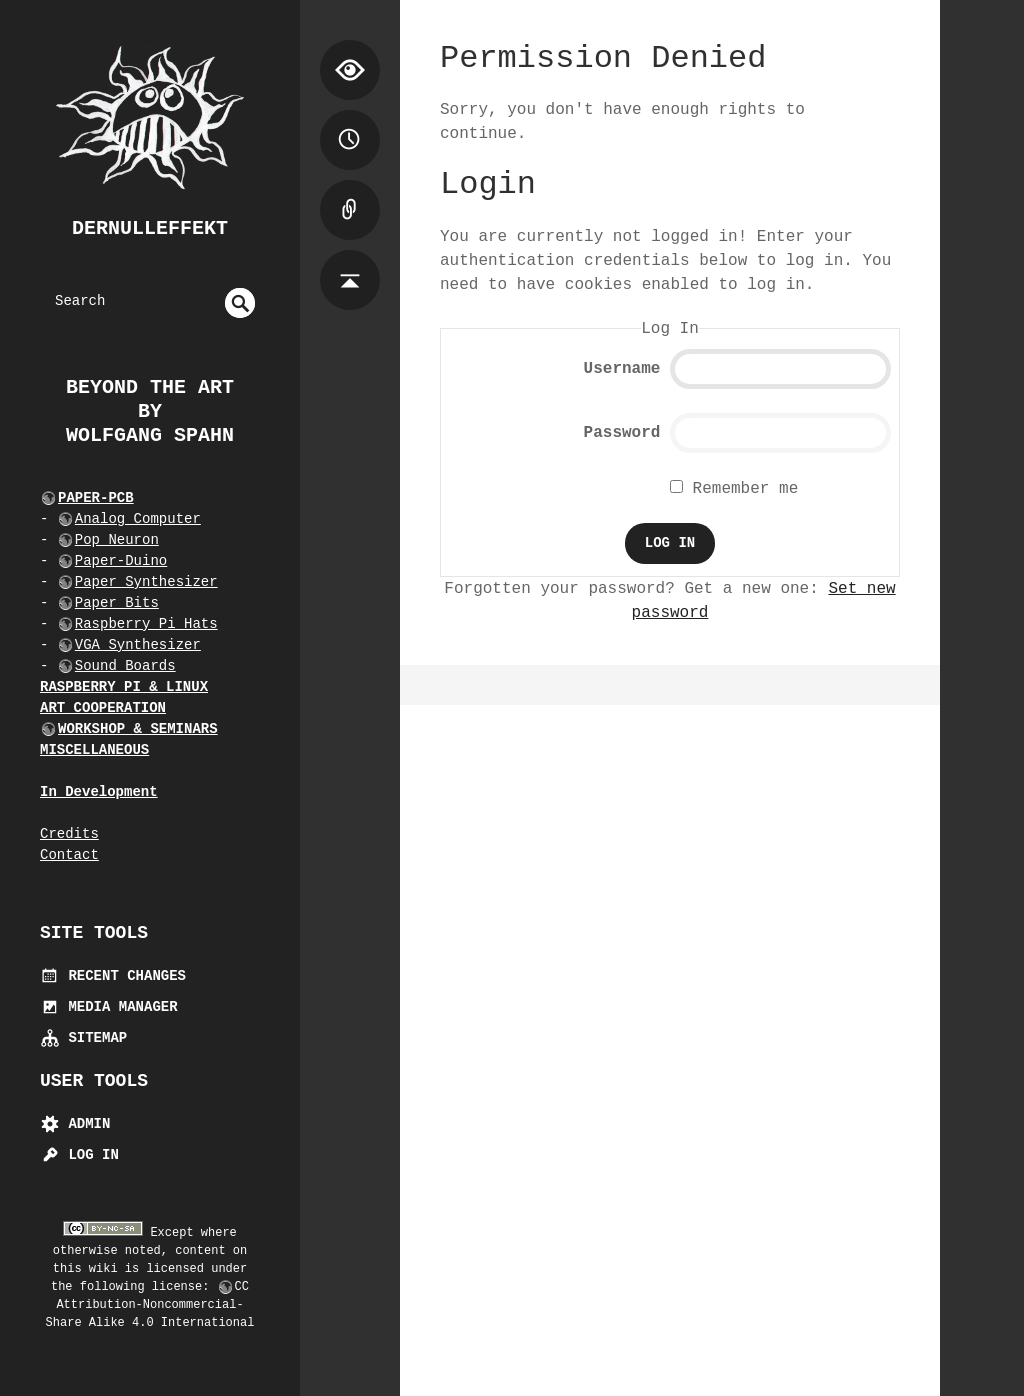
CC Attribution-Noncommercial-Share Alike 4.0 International (150, 1305)
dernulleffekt (150, 228)
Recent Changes (113, 976)
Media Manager (109, 1007)
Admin (75, 1124)
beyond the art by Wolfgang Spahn (150, 411)
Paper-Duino (121, 561)
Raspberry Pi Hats (146, 624)
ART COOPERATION (103, 708)
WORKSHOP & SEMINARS (138, 729)
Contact (69, 855)
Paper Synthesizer (146, 582)
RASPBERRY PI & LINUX (124, 687)
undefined (240, 303)
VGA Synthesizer (138, 645)
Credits (69, 834)
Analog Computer (138, 519)
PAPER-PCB (96, 498)
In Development (99, 792)
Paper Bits (117, 603)
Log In (79, 1155)
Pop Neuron (117, 540)
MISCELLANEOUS (94, 750)
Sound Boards (125, 666)
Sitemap (83, 1038)
